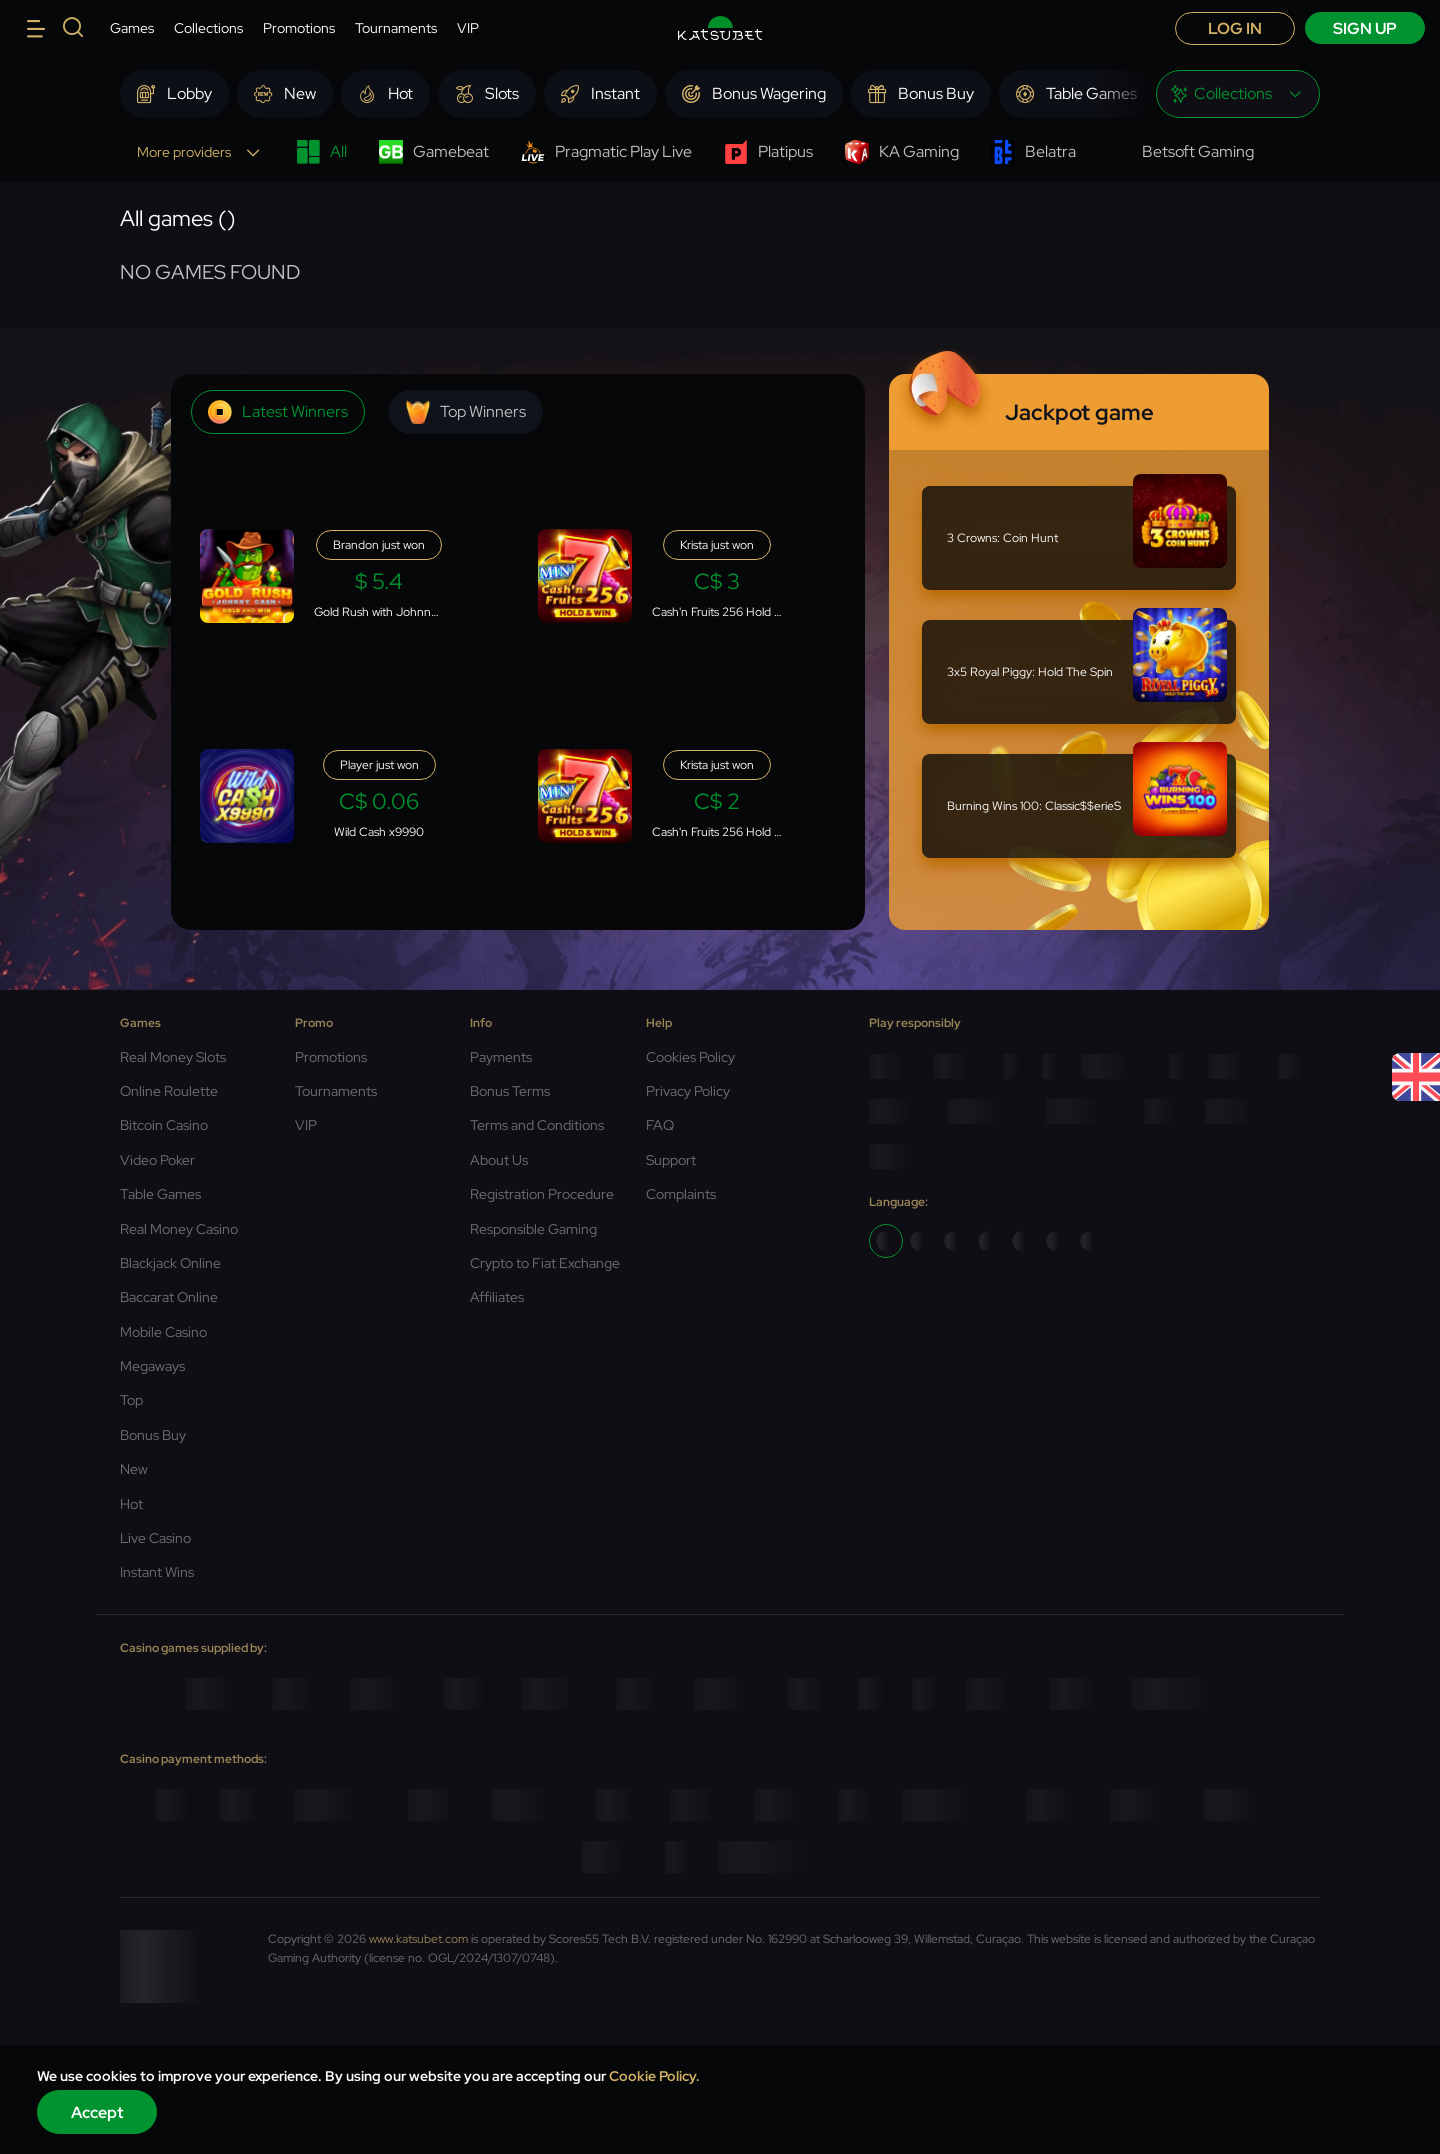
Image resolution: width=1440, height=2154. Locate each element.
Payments (501, 1057)
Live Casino (155, 1538)
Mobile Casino (163, 1332)
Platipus (768, 152)
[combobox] (1238, 94)
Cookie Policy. (654, 2076)
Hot (131, 1504)
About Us (499, 1160)
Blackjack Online (170, 1263)
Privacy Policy (688, 1091)
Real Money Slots (173, 1057)
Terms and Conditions (537, 1125)
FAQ (660, 1125)
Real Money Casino (179, 1229)
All (321, 152)
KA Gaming (902, 152)
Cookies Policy (690, 1057)
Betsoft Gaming (1181, 152)
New (134, 1469)
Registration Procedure (542, 1194)
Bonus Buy (153, 1435)
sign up (1365, 28)
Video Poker (157, 1160)
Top (131, 1400)
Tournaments (396, 28)
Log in (1235, 28)
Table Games (160, 1194)
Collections (208, 28)
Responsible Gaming (533, 1229)
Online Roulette (169, 1091)
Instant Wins (157, 1572)
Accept (97, 2112)
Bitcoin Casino (164, 1125)
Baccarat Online (169, 1297)
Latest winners (278, 412)
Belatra (1033, 152)
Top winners (466, 412)
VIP (468, 28)
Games (132, 28)
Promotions (299, 28)
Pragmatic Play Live (606, 152)
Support (671, 1160)
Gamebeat (434, 152)
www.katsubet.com (418, 1939)
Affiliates (497, 1297)
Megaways (152, 1366)
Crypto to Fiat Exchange (545, 1263)
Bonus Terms (510, 1091)
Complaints (681, 1194)
